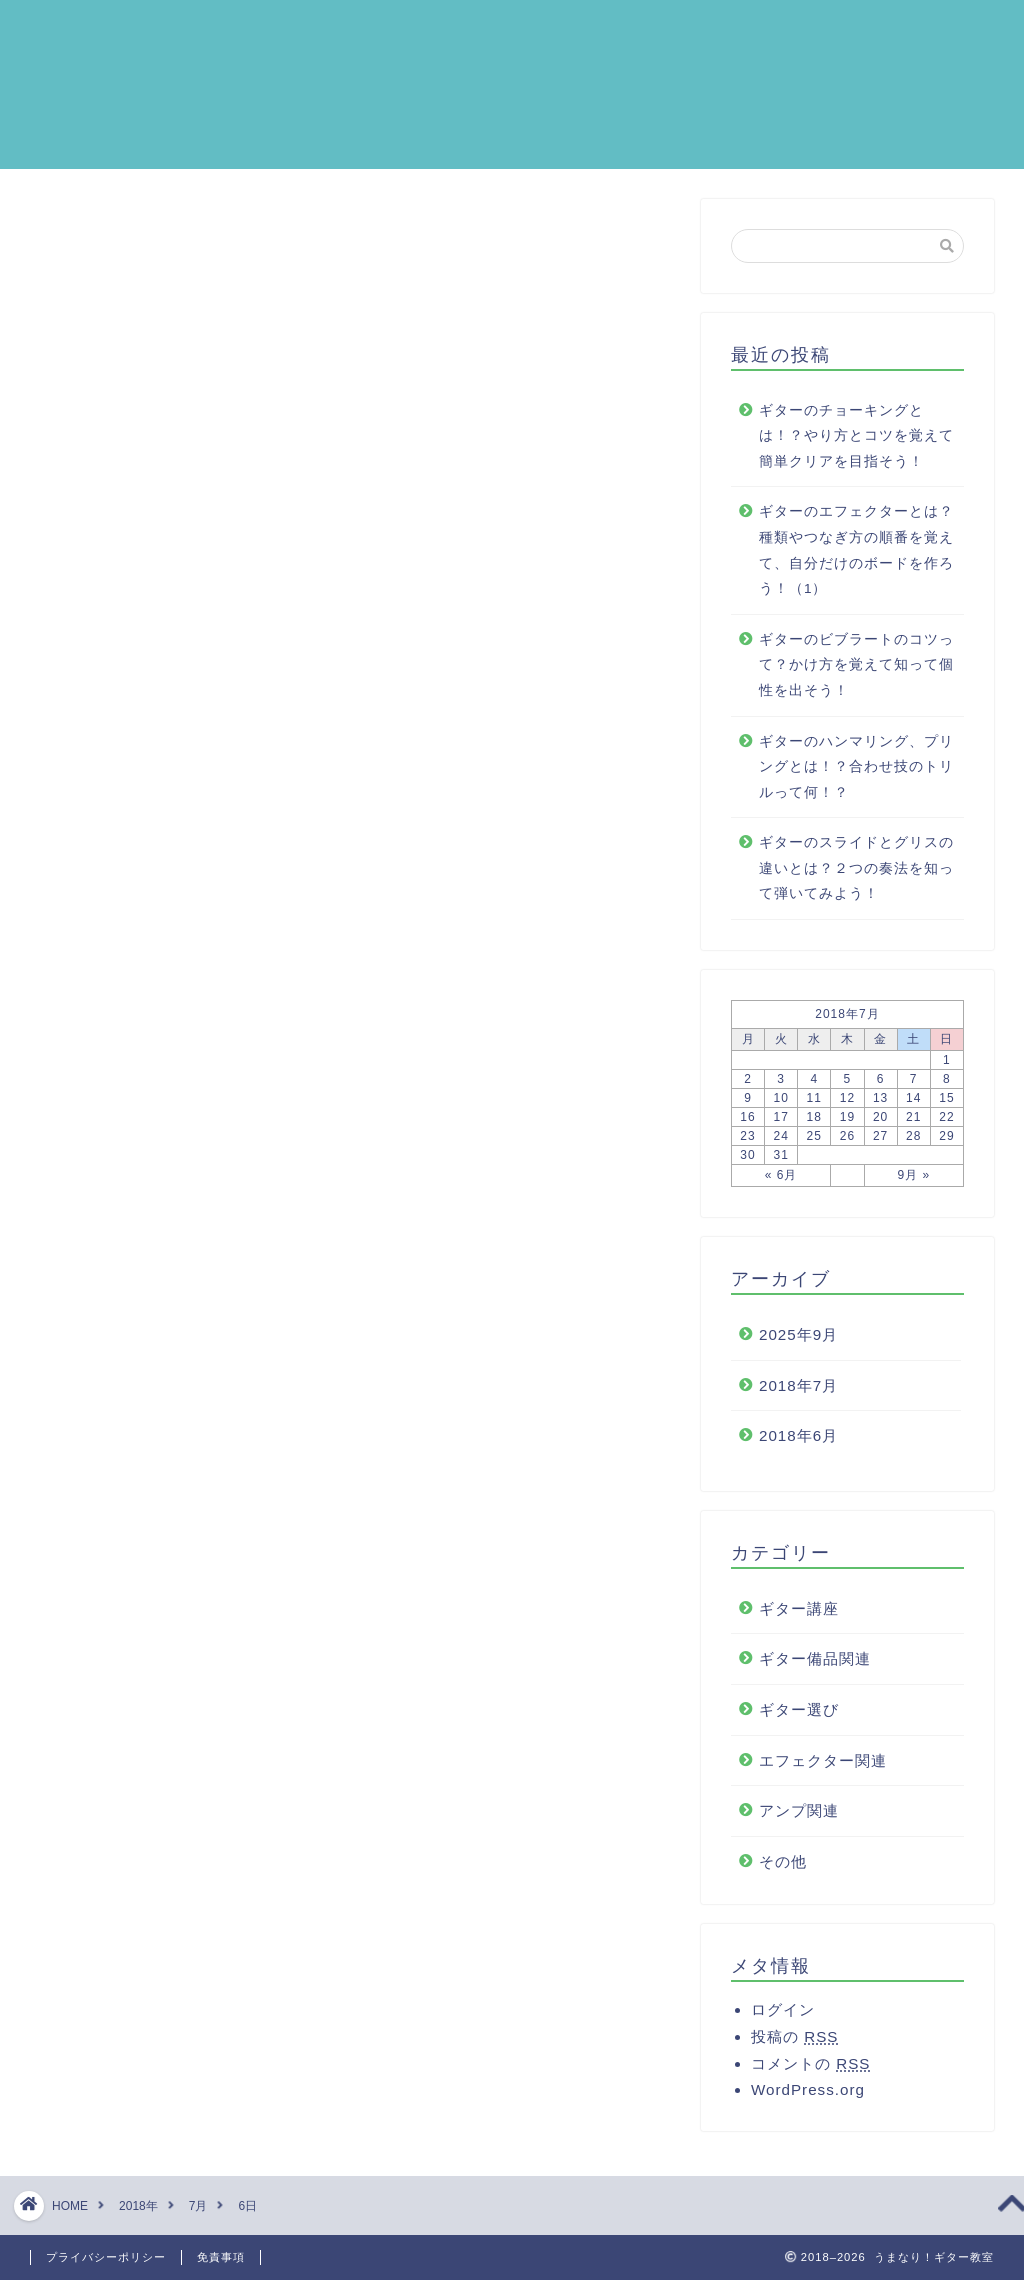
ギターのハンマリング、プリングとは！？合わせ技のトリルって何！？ (856, 776)
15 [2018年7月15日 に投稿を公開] (946, 1107)
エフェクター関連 (823, 1769)
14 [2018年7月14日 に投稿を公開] (913, 1107)
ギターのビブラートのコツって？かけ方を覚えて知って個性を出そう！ (856, 674)
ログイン (783, 2018)
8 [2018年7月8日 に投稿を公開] (947, 1088)
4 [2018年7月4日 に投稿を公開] (814, 1088)
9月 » (913, 1184)
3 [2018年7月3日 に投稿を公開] (781, 1088)
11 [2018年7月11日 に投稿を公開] (814, 1107)
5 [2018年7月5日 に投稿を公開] (848, 1088)
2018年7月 (798, 1394)
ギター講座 (799, 1617)
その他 (783, 1870)
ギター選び (799, 1718)
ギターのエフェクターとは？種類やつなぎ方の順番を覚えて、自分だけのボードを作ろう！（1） (856, 559)
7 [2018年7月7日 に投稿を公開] (914, 1088)
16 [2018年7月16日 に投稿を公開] (747, 1126)
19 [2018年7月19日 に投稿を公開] (847, 1126)
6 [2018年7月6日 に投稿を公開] (881, 1088)
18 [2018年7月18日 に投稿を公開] (814, 1126)
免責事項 (221, 2257)
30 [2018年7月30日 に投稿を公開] (747, 1164)
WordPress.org (808, 2098)
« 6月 (781, 1184)
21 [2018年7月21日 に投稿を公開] (913, 1126)
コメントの (810, 2072)
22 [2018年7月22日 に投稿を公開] (946, 1126)
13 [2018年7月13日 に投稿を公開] (880, 1107)
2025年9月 (798, 1343)
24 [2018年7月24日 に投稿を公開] (780, 1145)
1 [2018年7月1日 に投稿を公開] (947, 1069)
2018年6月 (798, 1444)
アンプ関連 (799, 1819)
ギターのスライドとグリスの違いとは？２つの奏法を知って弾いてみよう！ (856, 877)
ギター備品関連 (815, 1667)
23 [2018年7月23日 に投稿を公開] (747, 1145)
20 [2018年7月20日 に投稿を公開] (880, 1126)
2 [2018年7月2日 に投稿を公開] (748, 1088)
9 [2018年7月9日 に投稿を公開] (748, 1107)
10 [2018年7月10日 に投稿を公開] (780, 1107)
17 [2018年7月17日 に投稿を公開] (780, 1126)
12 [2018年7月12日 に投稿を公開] (847, 1107)
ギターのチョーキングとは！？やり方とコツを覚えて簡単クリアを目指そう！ (856, 445)
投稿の (794, 2045)
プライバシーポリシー (106, 2257)
